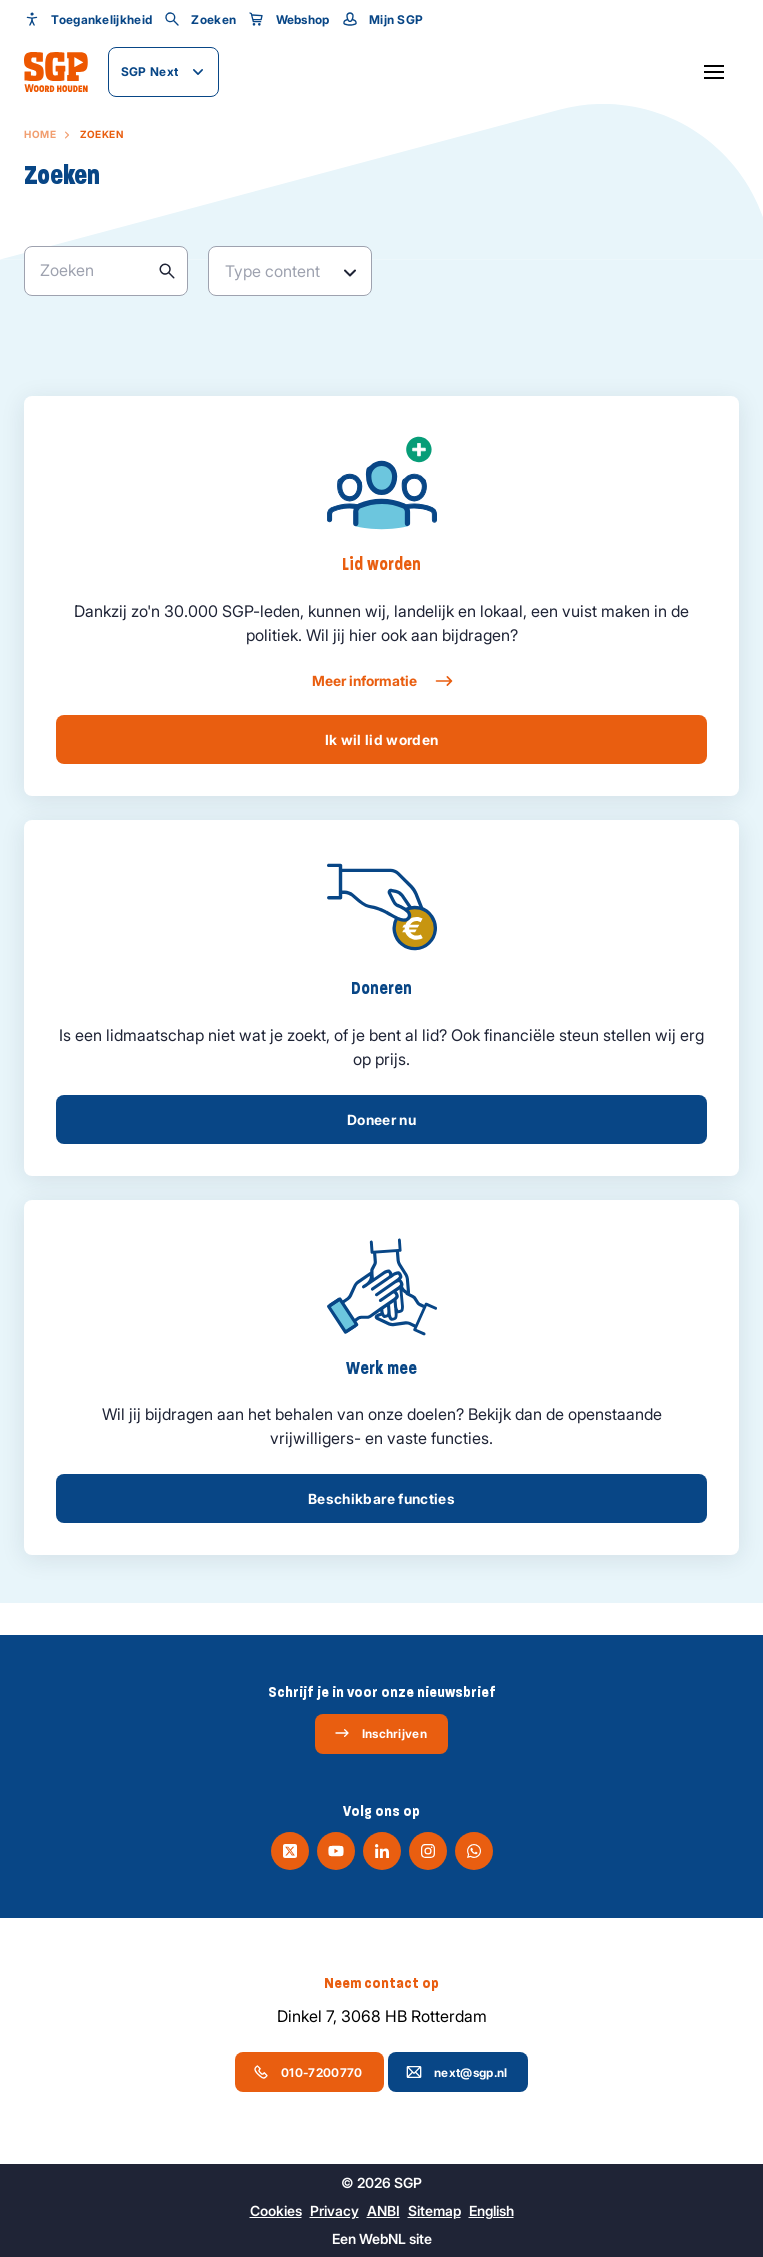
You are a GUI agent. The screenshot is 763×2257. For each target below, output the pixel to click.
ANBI (383, 2210)
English (491, 2210)
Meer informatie (381, 681)
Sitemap (434, 2210)
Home (40, 134)
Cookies (276, 2210)
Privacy (334, 2210)
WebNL (382, 2238)
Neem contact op (381, 1983)
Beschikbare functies (381, 1498)
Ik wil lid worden (382, 739)
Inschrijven (380, 1733)
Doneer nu (381, 1119)
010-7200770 (307, 2072)
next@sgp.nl (456, 2072)
